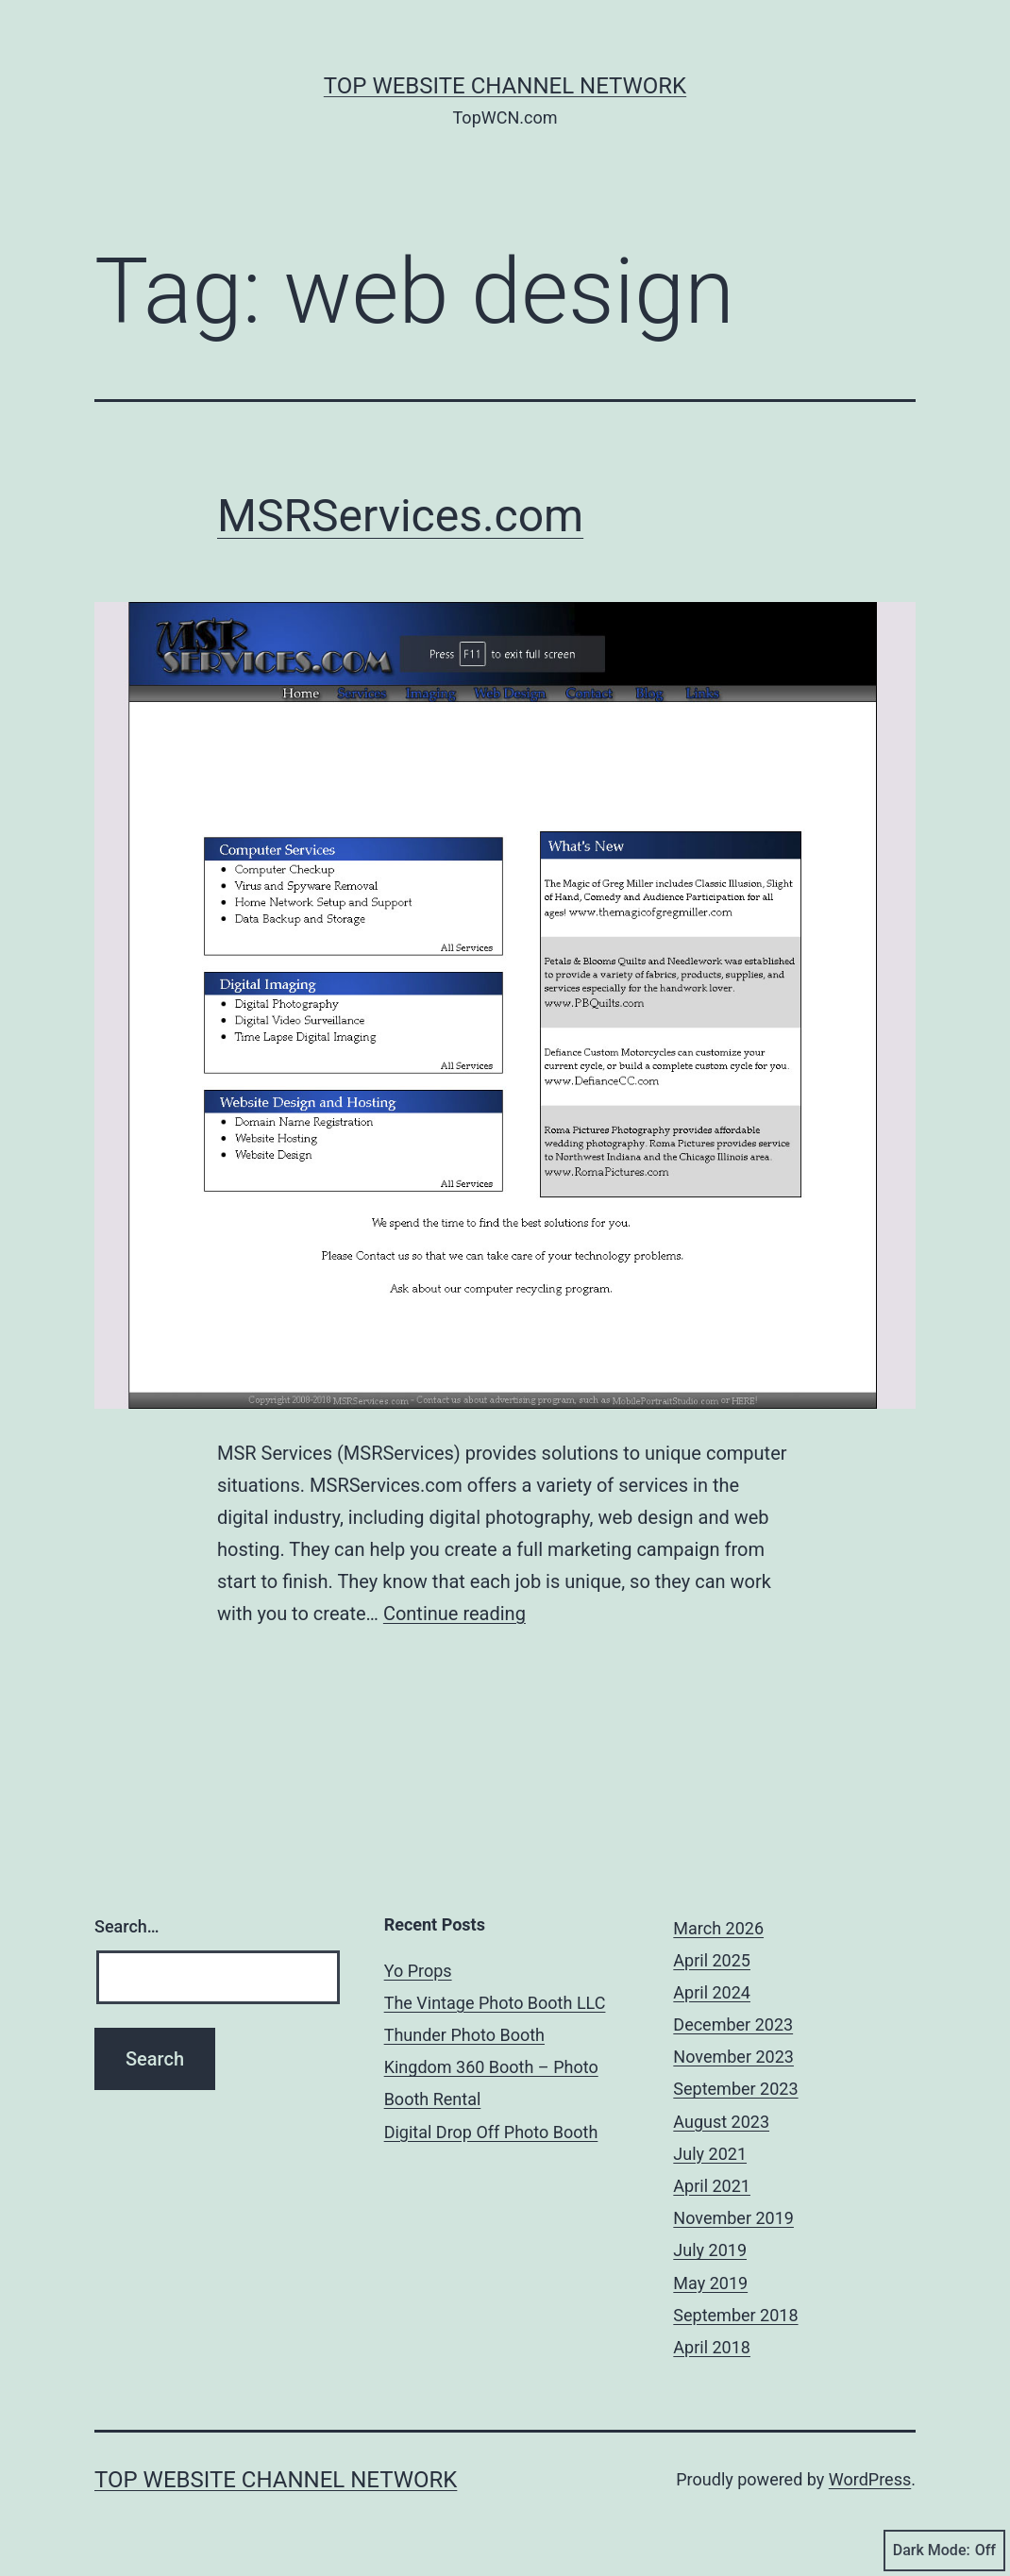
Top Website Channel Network (505, 86)
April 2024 (711, 1992)
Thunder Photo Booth (464, 2035)
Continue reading (454, 1613)
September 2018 (735, 2315)
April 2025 (711, 1960)
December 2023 (733, 2024)
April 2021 (711, 2186)
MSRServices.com (400, 516)
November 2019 (733, 2218)
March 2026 (718, 1928)
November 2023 (733, 2056)
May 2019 (710, 2283)
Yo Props (418, 1971)
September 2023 (735, 2089)
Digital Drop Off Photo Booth (491, 2132)
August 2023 (721, 2122)
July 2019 (710, 2250)
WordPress (870, 2479)
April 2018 (711, 2347)
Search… (127, 1926)
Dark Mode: (944, 2550)
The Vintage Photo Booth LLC (495, 2003)
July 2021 (710, 2154)
